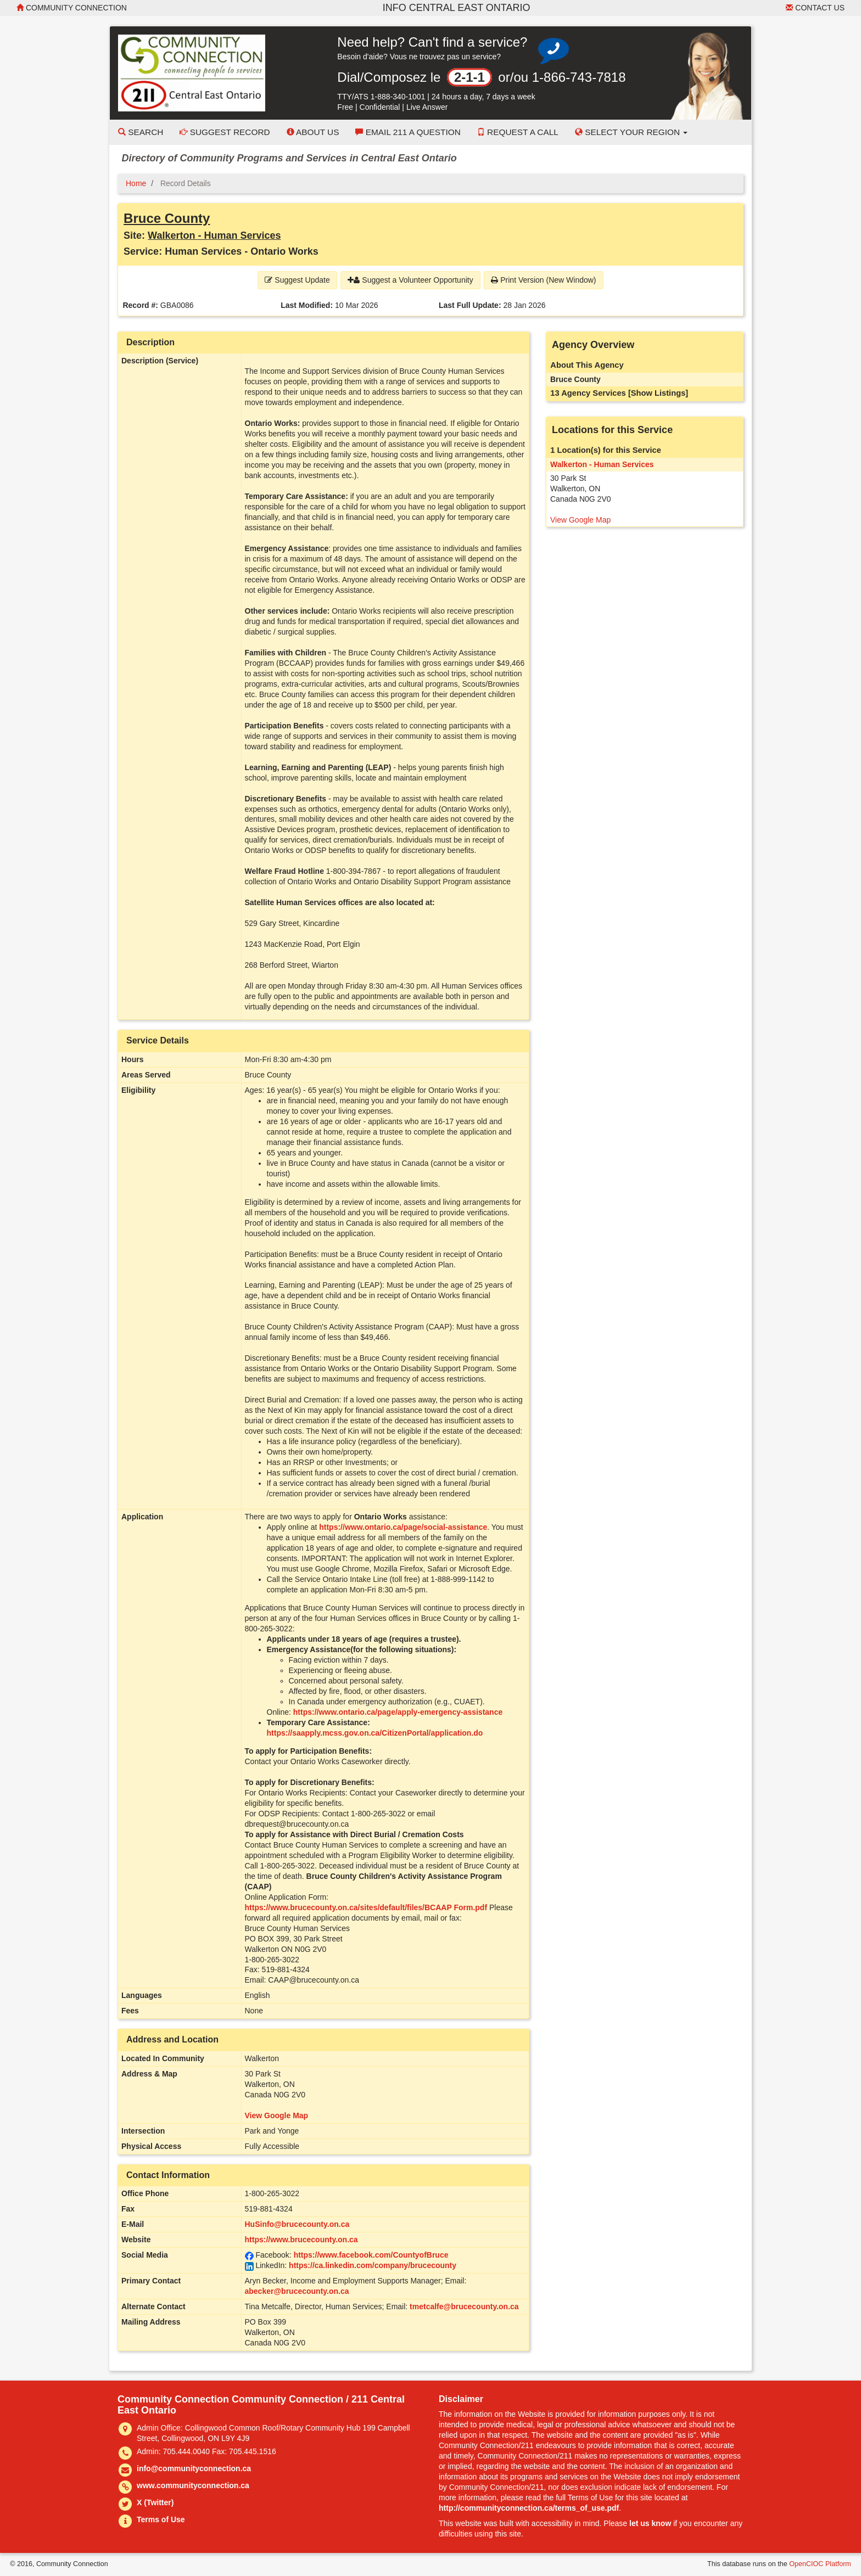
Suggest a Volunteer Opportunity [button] (410, 280)
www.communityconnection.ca (193, 2485)
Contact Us (815, 7)
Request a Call (517, 132)
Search (140, 132)
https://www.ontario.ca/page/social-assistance (403, 1527)
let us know (650, 2523)
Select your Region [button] (631, 132)
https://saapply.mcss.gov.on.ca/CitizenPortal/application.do (375, 1732)
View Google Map (277, 2115)
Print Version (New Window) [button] (543, 280)
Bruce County (167, 218)
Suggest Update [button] (297, 280)
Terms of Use (161, 2519)
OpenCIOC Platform (820, 2564)
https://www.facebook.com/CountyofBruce (371, 2255)
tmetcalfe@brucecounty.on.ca (464, 2306)
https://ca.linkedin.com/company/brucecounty (372, 2265)
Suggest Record (225, 132)
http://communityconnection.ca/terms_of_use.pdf (529, 2508)
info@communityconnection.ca (194, 2468)
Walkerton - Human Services (214, 235)
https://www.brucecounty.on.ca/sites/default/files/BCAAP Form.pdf (366, 1907)
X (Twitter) (155, 2502)
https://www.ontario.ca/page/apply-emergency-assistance (397, 1712)
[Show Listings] (658, 393)
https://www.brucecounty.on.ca (301, 2239)
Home (136, 183)
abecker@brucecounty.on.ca (297, 2291)
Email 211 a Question (407, 132)
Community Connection (71, 7)
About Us (313, 132)
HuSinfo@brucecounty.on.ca (297, 2224)
